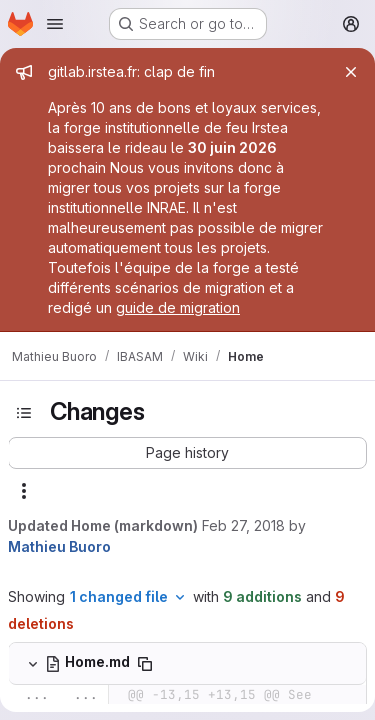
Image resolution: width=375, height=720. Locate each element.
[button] (187, 453)
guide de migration (178, 307)
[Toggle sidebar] (24, 413)
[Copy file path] (145, 664)
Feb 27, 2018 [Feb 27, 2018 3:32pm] (243, 525)
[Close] (351, 72)
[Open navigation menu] (55, 24)
